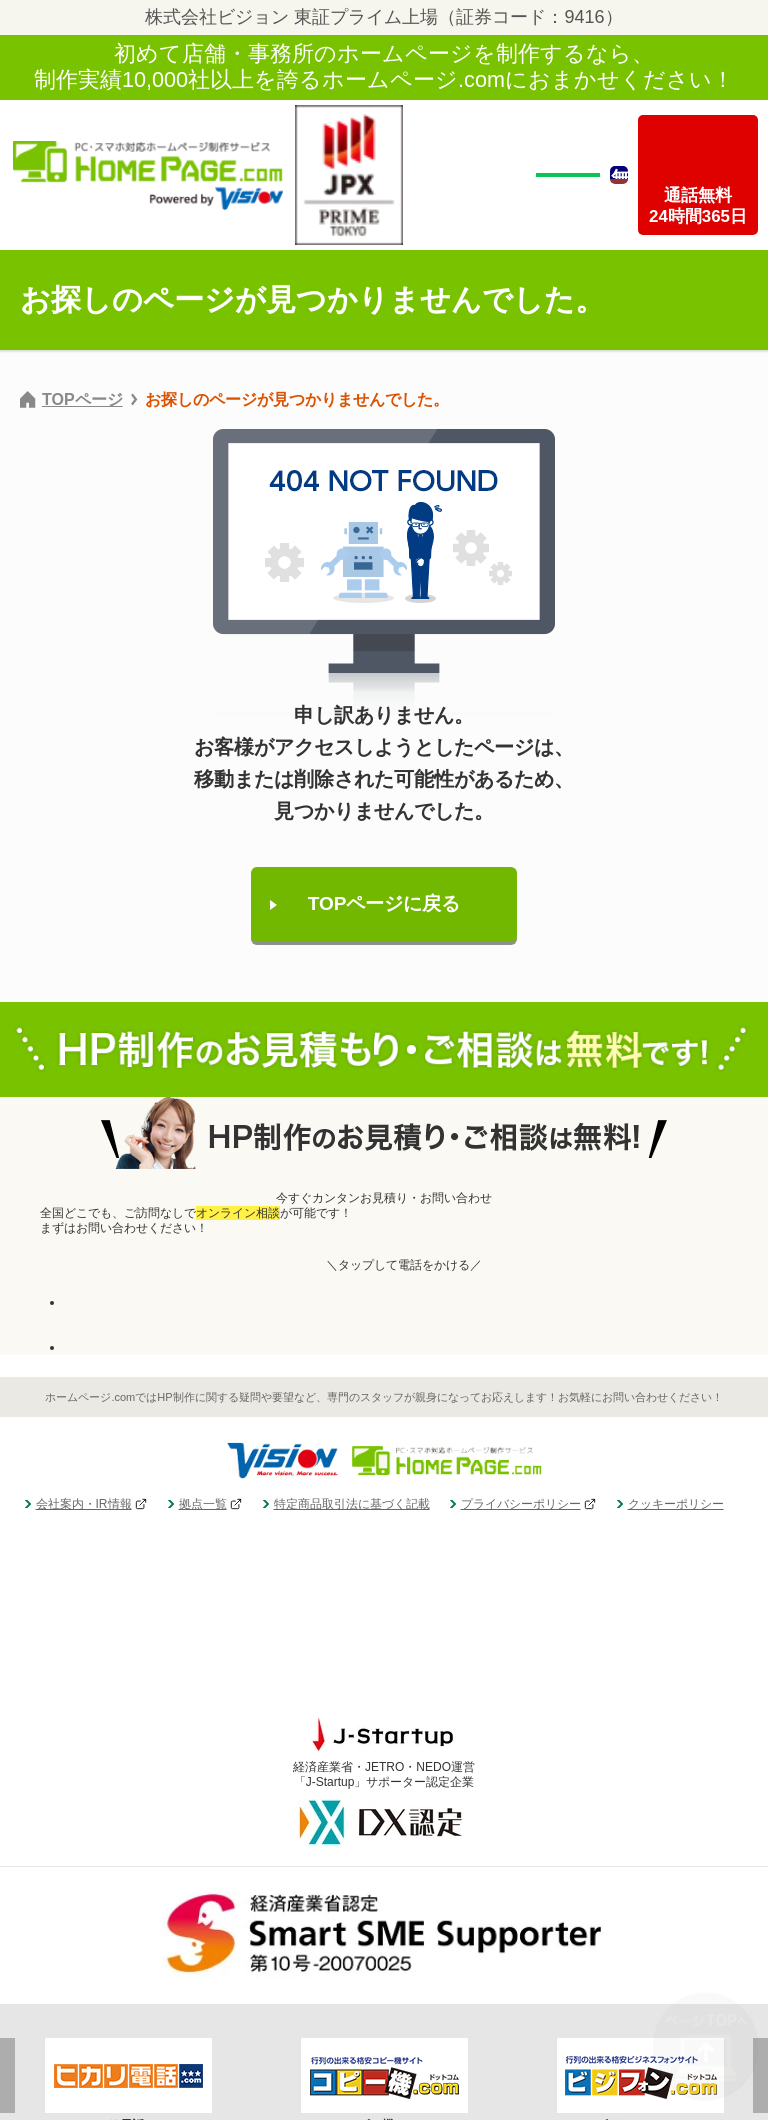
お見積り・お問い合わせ (130, 1347)
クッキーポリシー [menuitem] (676, 1504)
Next (760, 1968)
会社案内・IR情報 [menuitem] (84, 1504)
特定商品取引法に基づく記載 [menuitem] (352, 1504)
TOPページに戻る (384, 903)
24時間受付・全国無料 (124, 1309)
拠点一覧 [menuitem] (203, 1504)
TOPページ (82, 399)
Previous (7, 1968)
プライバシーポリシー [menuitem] (521, 1504)
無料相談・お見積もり (568, 172)
